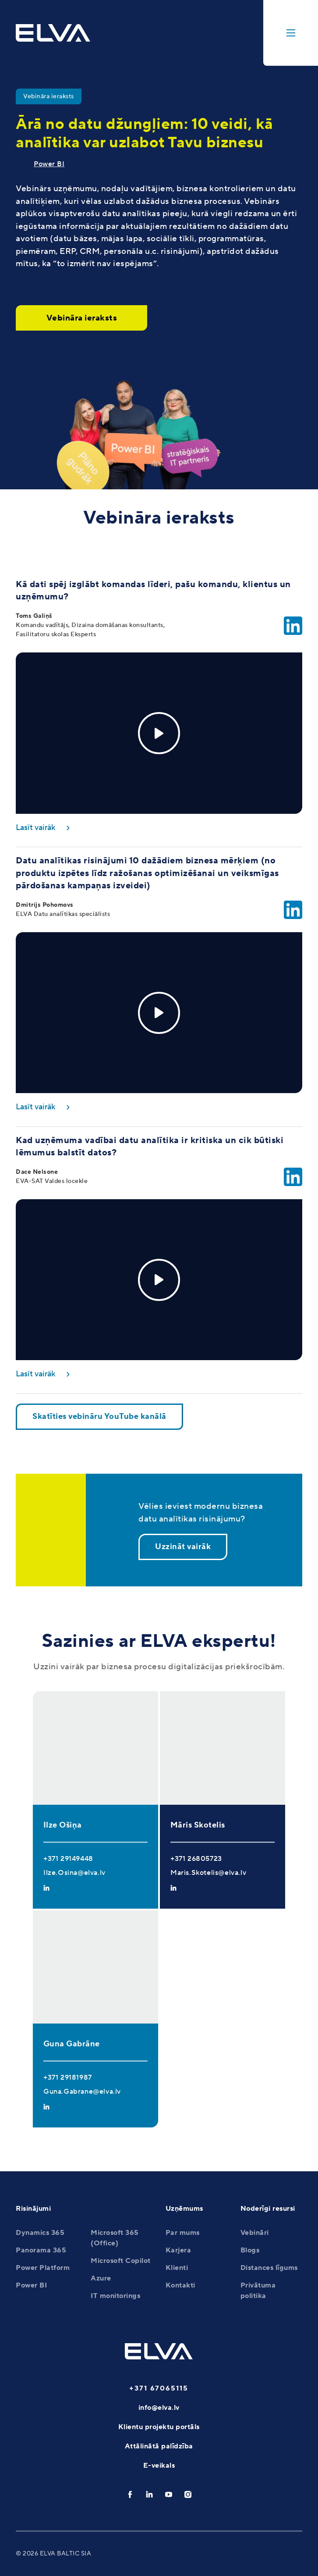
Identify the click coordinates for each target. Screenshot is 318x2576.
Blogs (250, 2250)
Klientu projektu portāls (159, 2427)
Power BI (49, 164)
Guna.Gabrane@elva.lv (82, 2091)
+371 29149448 (68, 1858)
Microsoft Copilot (121, 2260)
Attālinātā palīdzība (159, 2446)
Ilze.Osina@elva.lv (74, 1872)
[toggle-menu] (290, 33)
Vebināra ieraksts (81, 318)
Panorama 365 (41, 2250)
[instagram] (187, 2494)
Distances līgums (269, 2267)
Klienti (177, 2267)
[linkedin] (149, 2494)
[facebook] (130, 2494)
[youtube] (168, 2494)
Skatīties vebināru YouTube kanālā (99, 1416)
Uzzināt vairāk (183, 1547)
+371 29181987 (67, 2077)
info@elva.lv (159, 2407)
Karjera (178, 2250)
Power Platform (43, 2267)
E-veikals (159, 2465)
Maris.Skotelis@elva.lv (208, 1872)
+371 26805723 (196, 1858)
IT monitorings (115, 2295)
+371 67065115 (158, 2388)
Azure (101, 2278)
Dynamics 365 (40, 2232)
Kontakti (180, 2285)
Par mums (183, 2232)
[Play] (159, 733)
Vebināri (254, 2232)
